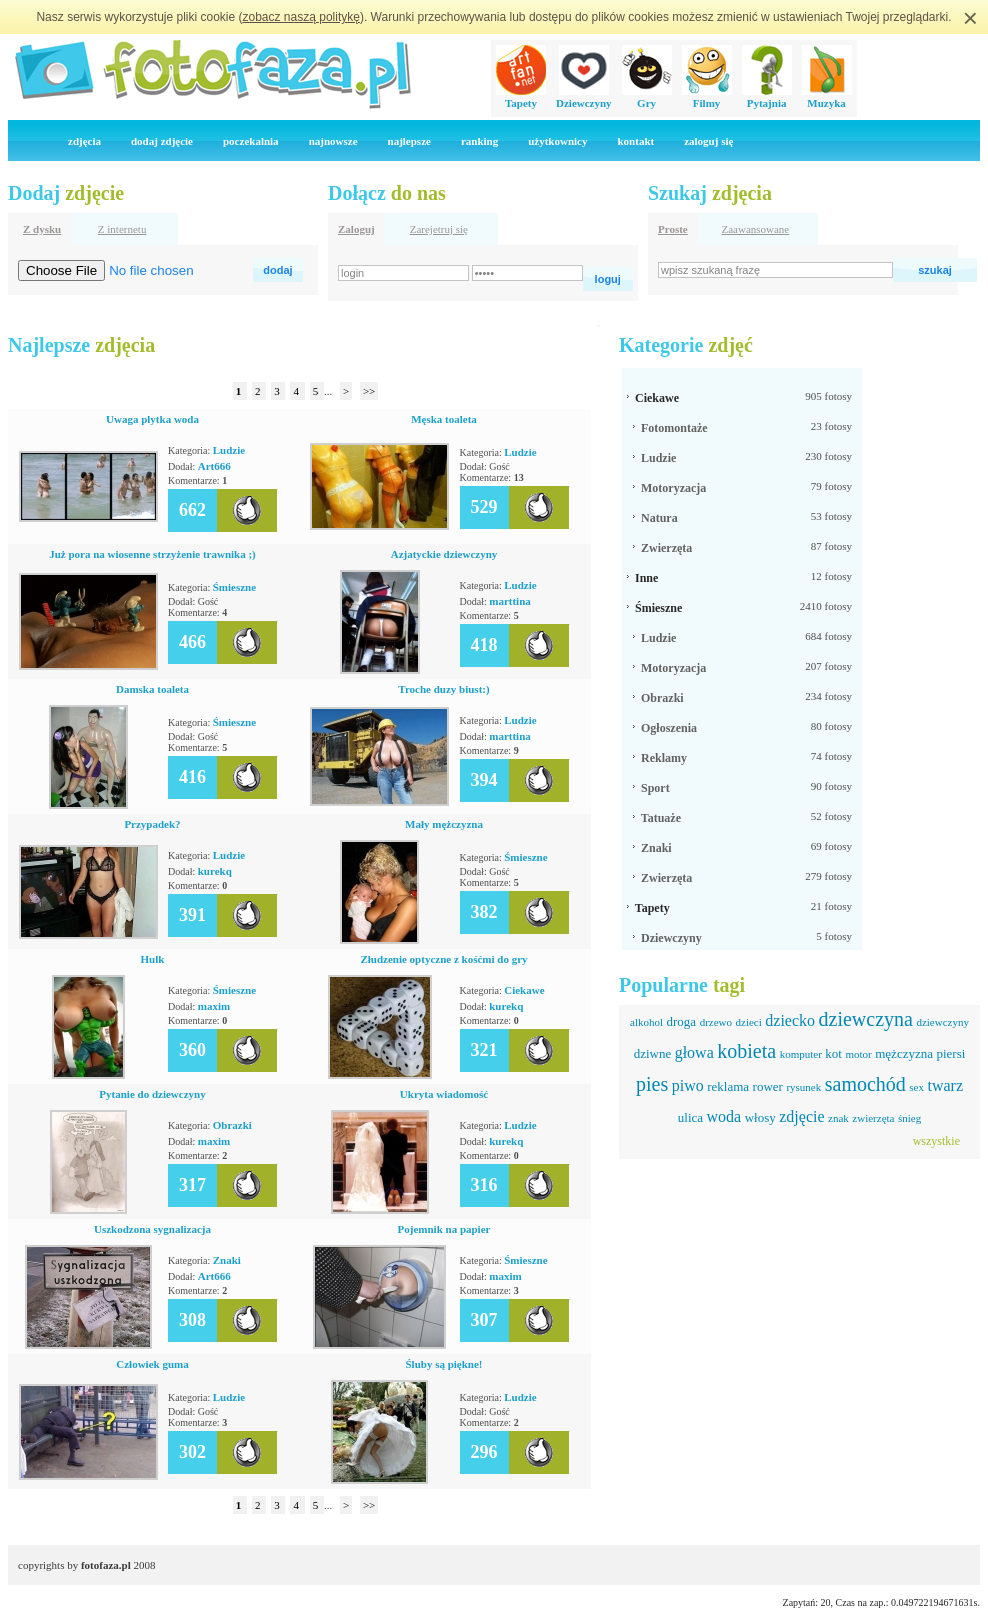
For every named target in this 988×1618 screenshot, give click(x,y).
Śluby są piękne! (443, 1364)
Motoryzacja (673, 488)
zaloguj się (708, 141)
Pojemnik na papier (444, 1229)
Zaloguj (356, 229)
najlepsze (409, 141)
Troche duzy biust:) (443, 689)
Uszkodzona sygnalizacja (152, 1229)
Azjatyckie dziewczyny (444, 554)
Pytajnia (767, 97)
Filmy (707, 97)
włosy (760, 1117)
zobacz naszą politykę (301, 17)
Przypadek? (152, 824)
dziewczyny (942, 1022)
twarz (945, 1085)
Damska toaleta (152, 689)
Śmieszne (234, 587)
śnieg (909, 1118)
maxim (214, 1006)
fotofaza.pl (106, 1565)
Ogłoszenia (669, 728)
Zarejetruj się (439, 229)
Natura (659, 518)
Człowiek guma (152, 1364)
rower (768, 1086)
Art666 (214, 466)
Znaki (227, 1260)
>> (369, 391)
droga (682, 1021)
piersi (950, 1053)
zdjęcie (801, 1116)
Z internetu (122, 229)
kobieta (746, 1051)
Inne (646, 578)
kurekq (215, 871)
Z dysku (42, 229)
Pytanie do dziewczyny (152, 1094)
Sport (655, 788)
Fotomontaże (674, 428)
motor (858, 1054)
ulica (690, 1117)
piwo (688, 1085)
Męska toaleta (444, 419)
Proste (673, 229)
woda (724, 1116)
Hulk (153, 959)
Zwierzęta (666, 548)
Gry (647, 97)
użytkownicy (557, 141)
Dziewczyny (584, 97)
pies (652, 1084)
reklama (728, 1086)
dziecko (790, 1020)
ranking (479, 141)
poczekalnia (251, 141)
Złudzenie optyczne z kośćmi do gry (443, 959)
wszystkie (936, 1141)
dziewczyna (866, 1019)
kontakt (635, 141)
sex (916, 1087)
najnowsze (333, 141)
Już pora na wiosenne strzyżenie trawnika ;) (152, 554)
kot (833, 1053)
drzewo (716, 1022)
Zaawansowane (755, 229)
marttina (510, 601)
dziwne (653, 1053)
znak (838, 1118)
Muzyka (827, 97)
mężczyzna (904, 1053)
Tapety (521, 97)
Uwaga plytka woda (152, 419)
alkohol (646, 1022)
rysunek (803, 1087)
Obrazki (232, 1125)
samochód (865, 1084)
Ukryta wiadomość (444, 1094)
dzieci (749, 1022)
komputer (801, 1054)
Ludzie (229, 450)
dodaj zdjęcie (162, 141)
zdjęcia (84, 141)
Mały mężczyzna (444, 824)
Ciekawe (524, 990)
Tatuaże (661, 818)
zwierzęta (873, 1118)
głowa (694, 1052)
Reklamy (664, 758)
